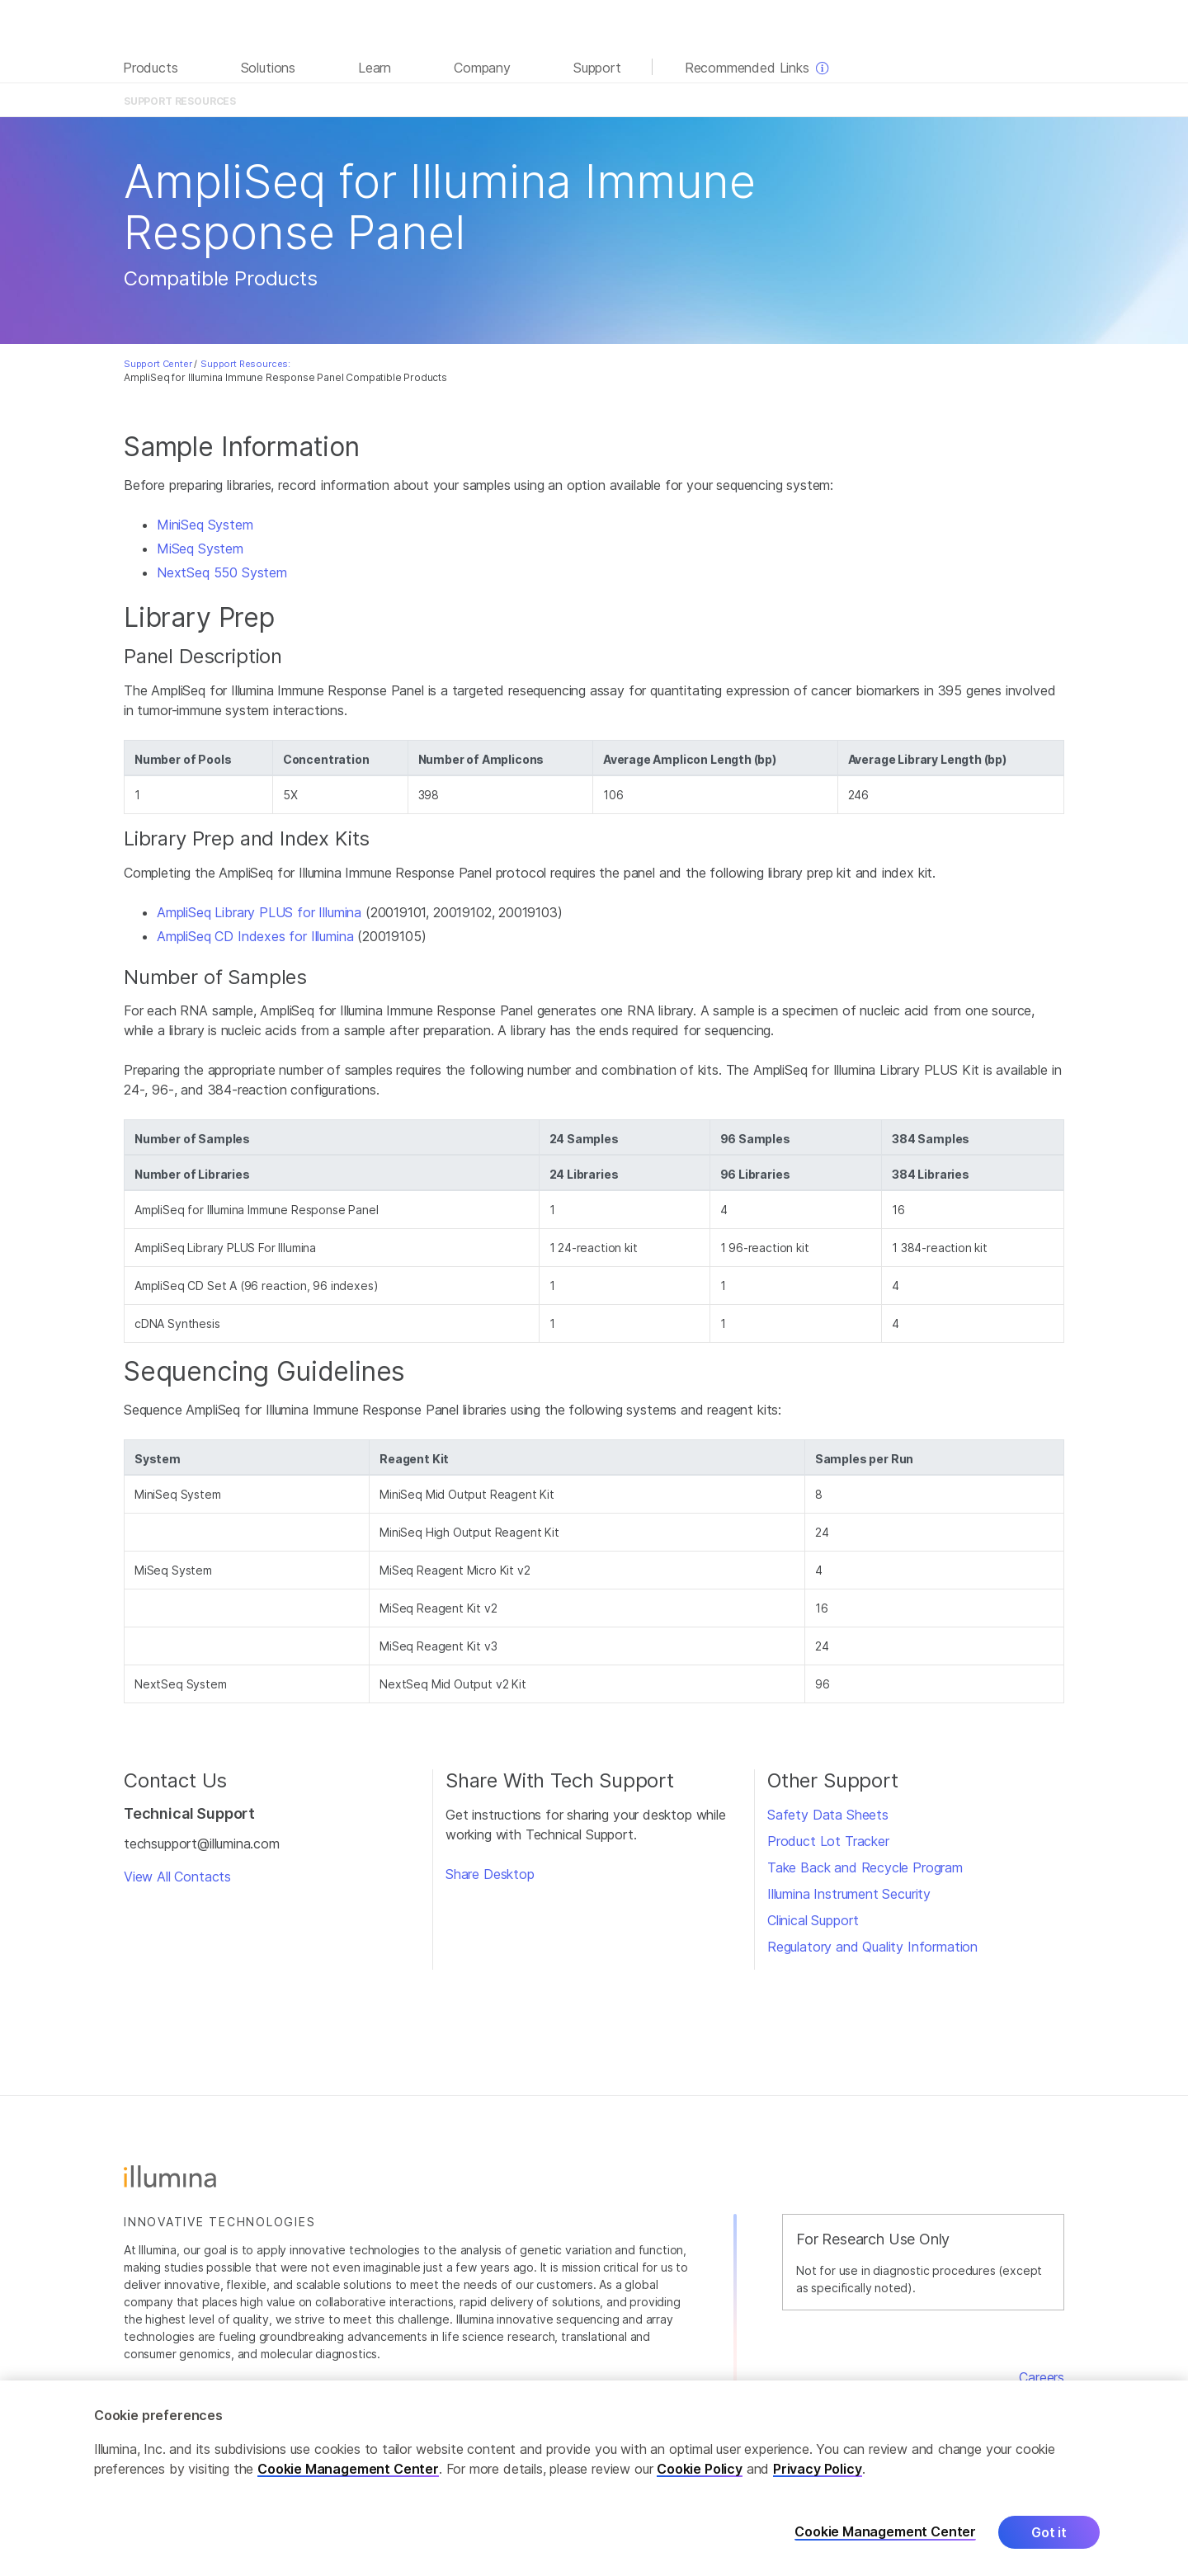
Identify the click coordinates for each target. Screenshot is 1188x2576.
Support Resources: (245, 364)
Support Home (1023, 101)
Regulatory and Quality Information (872, 1946)
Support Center (158, 364)
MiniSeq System (205, 524)
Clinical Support (813, 1920)
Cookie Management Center (348, 2483)
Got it (1049, 2546)
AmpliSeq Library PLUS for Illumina (259, 912)
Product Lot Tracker (828, 1841)
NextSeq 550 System (222, 572)
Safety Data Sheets (828, 1814)
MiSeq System (200, 548)
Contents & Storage (559, 101)
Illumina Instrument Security (849, 1894)
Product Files (464, 101)
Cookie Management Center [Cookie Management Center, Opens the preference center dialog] (885, 2546)
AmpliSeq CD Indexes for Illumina (255, 936)
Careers (1041, 2377)
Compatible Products (673, 101)
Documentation (381, 101)
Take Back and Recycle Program (865, 1867)
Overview (304, 101)
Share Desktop (490, 1874)
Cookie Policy (699, 2483)
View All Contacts (177, 1876)
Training (758, 101)
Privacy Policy (817, 2483)
